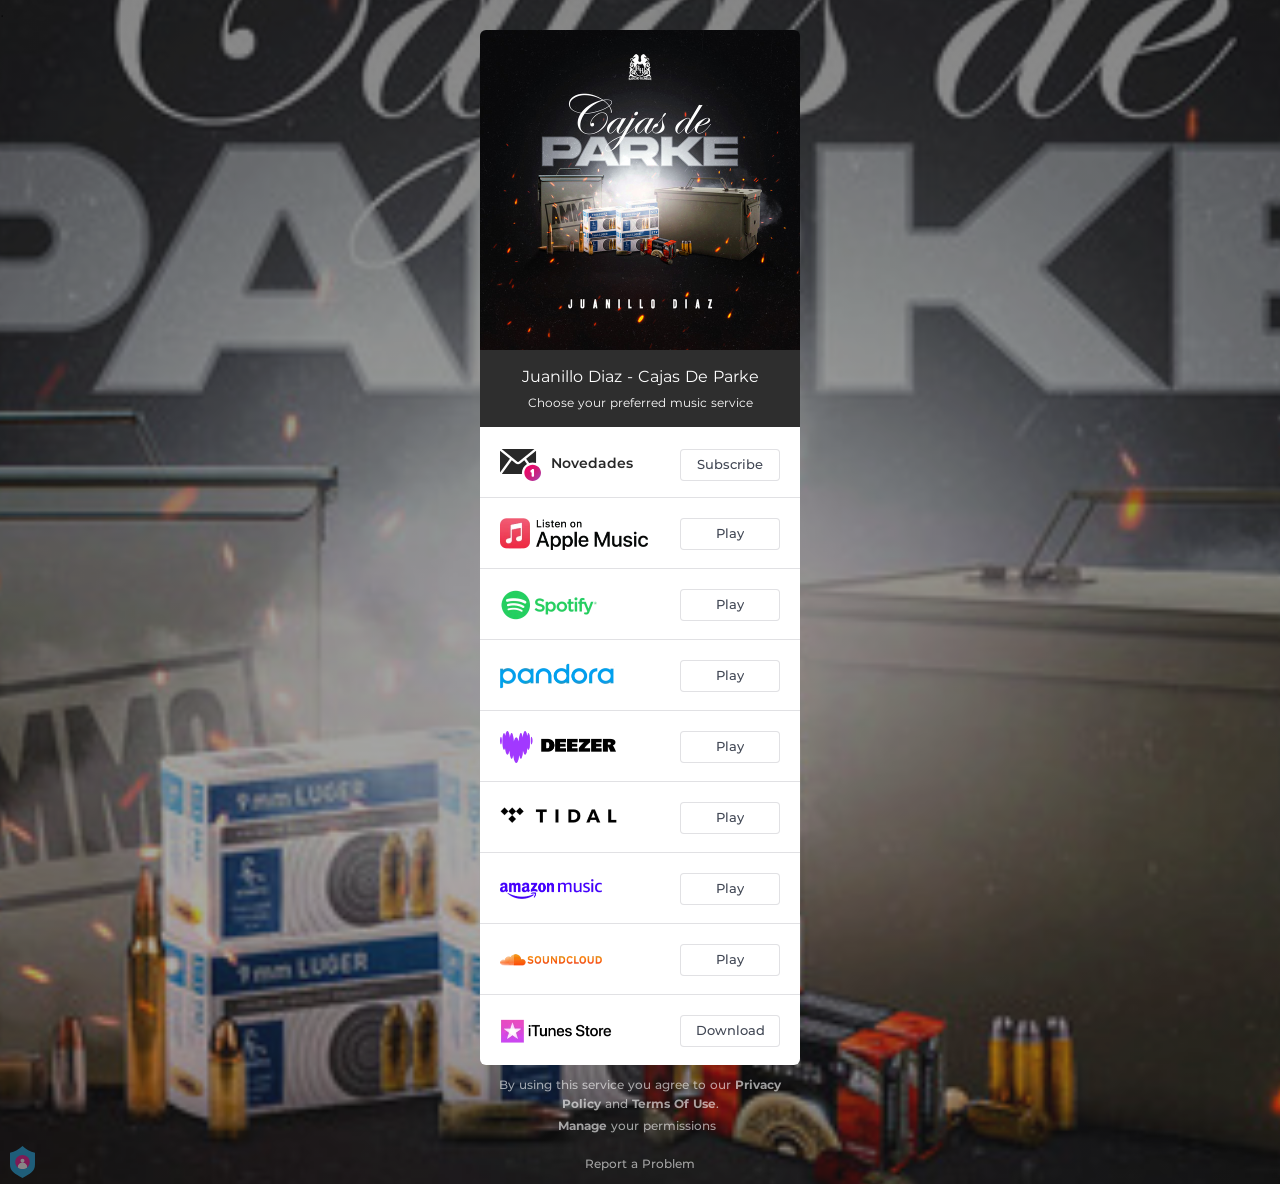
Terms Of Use (674, 1103)
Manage (582, 1125)
